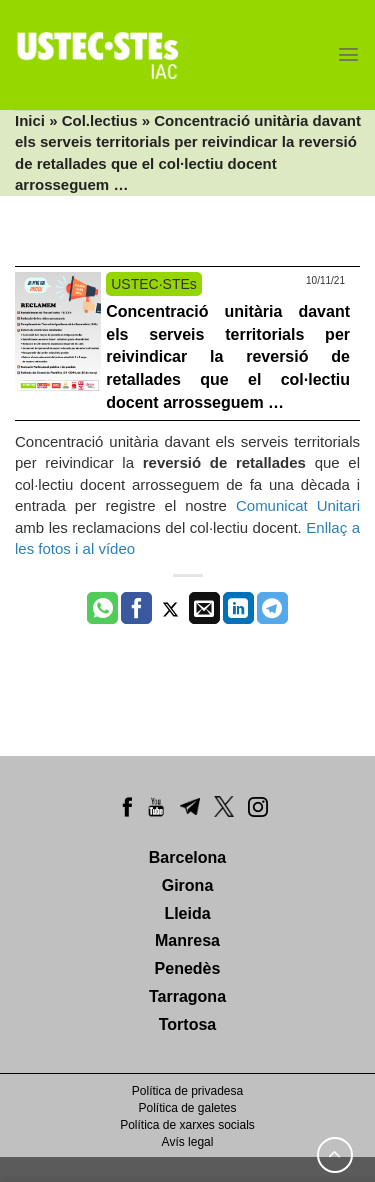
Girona (188, 885)
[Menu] (348, 54)
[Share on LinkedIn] (238, 608)
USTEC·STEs (154, 284)
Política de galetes (187, 1108)
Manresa (187, 940)
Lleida (187, 913)
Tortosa (187, 1024)
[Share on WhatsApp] (102, 608)
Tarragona (187, 996)
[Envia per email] (204, 608)
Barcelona (187, 857)
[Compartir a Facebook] (136, 608)
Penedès (188, 968)
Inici (30, 120)
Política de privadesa (187, 1091)
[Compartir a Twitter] (170, 608)
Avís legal (188, 1142)
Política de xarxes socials (187, 1125)
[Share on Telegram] (272, 608)
